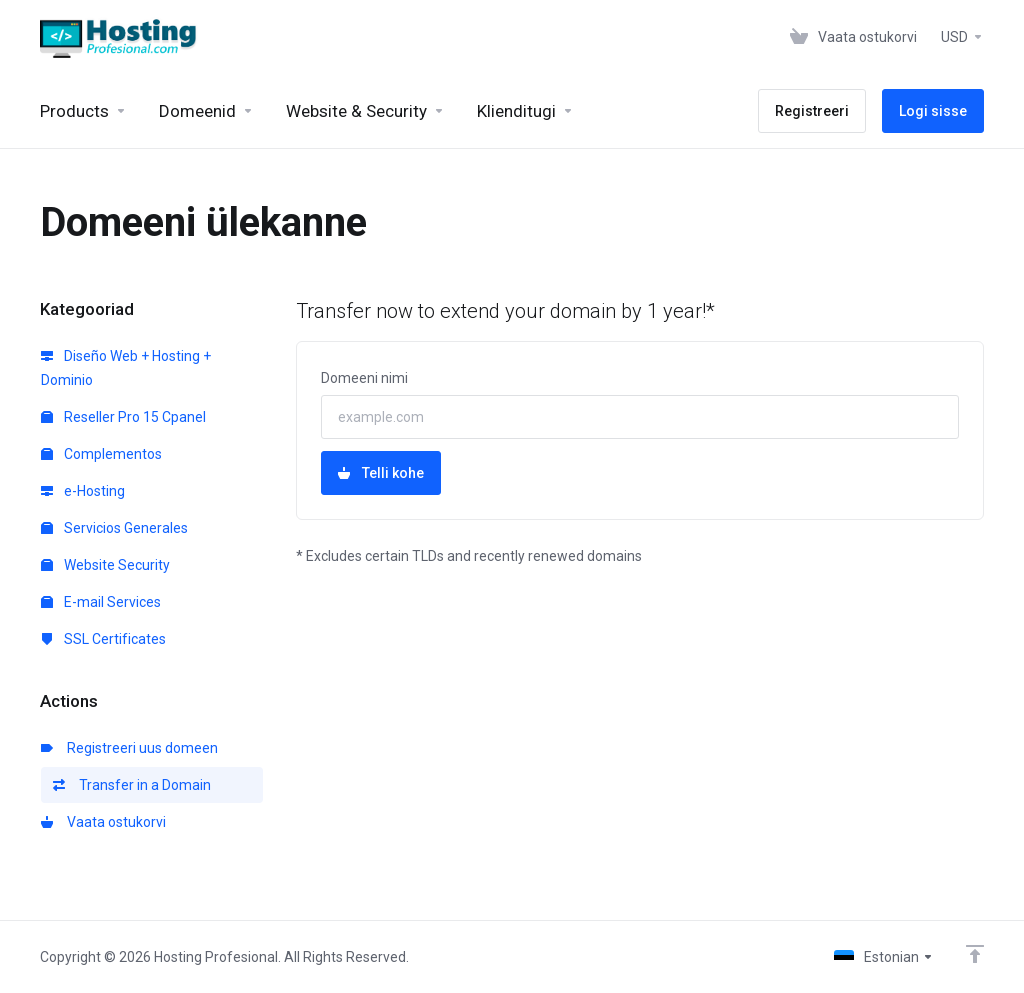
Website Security (105, 565)
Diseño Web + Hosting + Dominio (126, 368)
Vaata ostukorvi (103, 822)
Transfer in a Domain (132, 785)
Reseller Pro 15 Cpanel (123, 417)
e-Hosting (83, 491)
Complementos (101, 454)
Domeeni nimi (364, 378)
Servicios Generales (114, 528)
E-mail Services (101, 602)
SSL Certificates (103, 639)
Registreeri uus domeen (129, 748)
